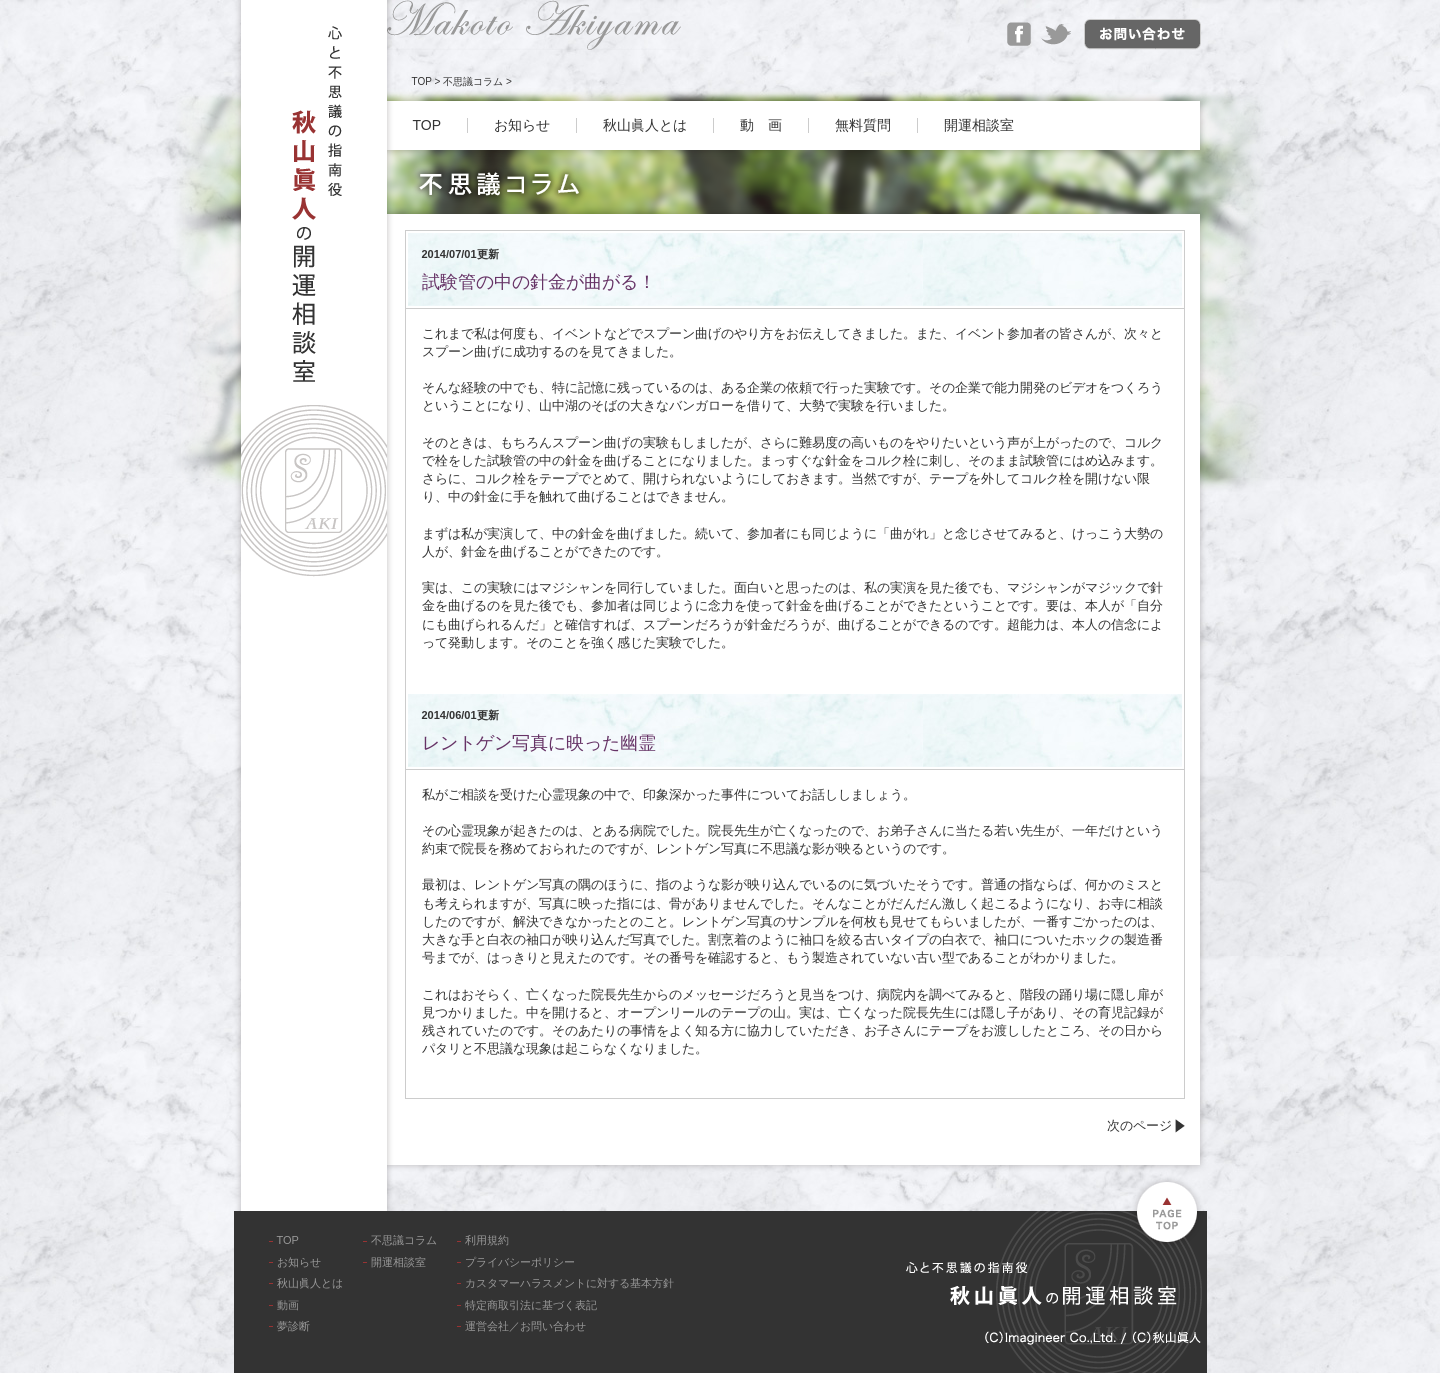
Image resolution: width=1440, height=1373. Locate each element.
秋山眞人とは (645, 125)
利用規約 (487, 1240)
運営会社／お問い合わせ (525, 1326)
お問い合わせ (1142, 34)
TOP (422, 81)
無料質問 (863, 125)
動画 (288, 1305)
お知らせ (522, 125)
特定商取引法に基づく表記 (531, 1305)
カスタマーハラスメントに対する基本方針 (569, 1283)
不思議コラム (473, 81)
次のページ (1139, 1126)
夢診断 (293, 1326)
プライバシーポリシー (520, 1262)
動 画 (761, 125)
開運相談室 (979, 125)
